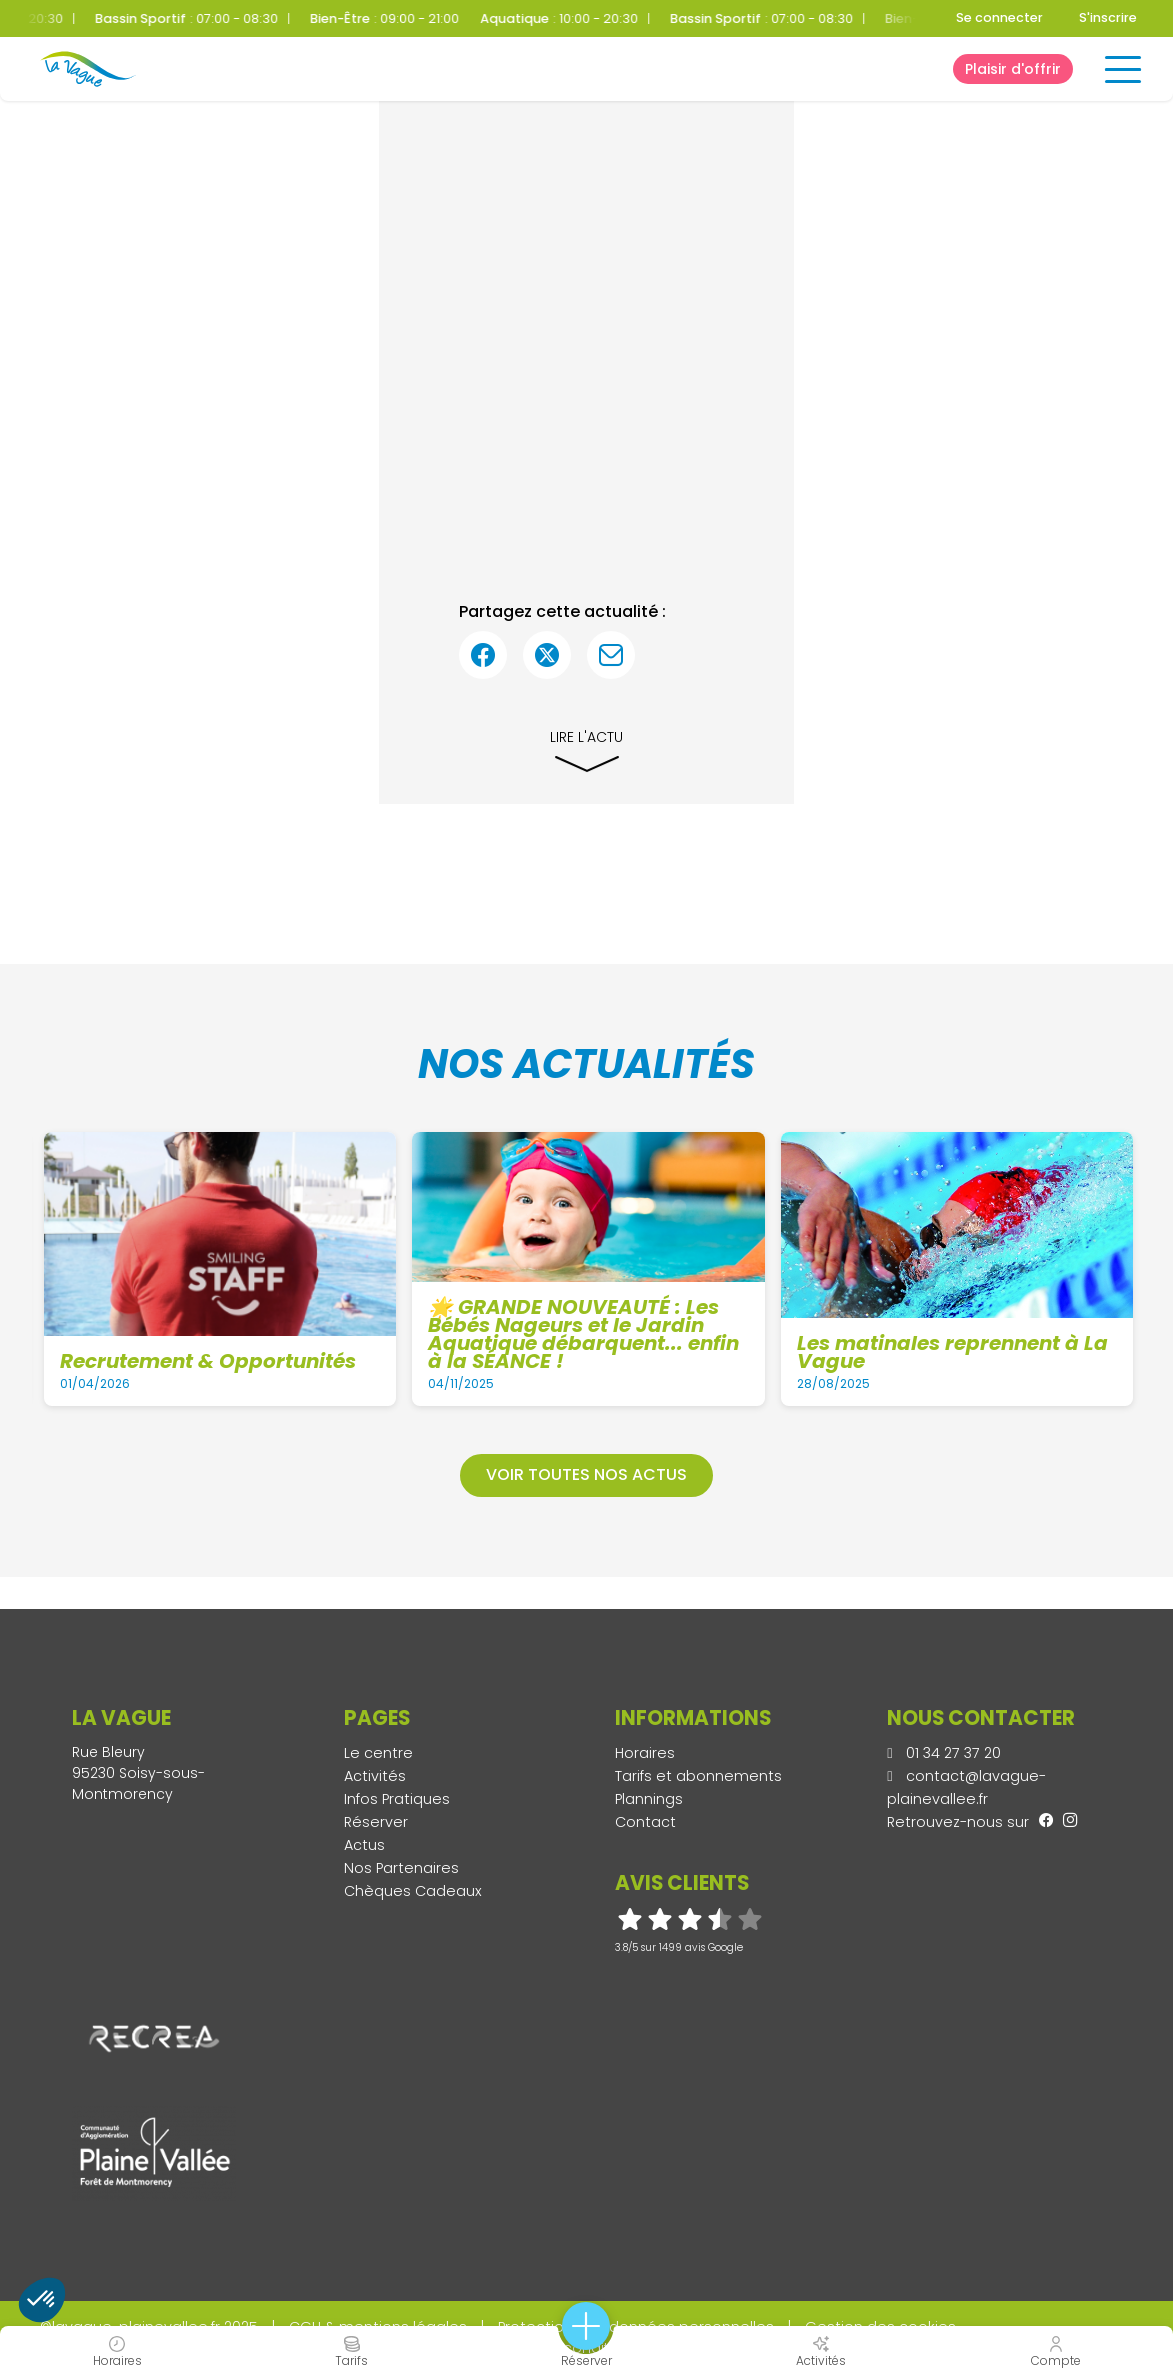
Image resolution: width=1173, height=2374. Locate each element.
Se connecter (999, 17)
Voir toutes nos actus (586, 1474)
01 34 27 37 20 (944, 1753)
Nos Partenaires (401, 1868)
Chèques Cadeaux (413, 1891)
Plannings (649, 1799)
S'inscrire (1108, 17)
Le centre (378, 1753)
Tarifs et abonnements (698, 1776)
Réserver (376, 1822)
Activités (375, 1776)
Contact (645, 1822)
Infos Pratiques (397, 1799)
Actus (364, 1845)
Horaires (645, 1753)
